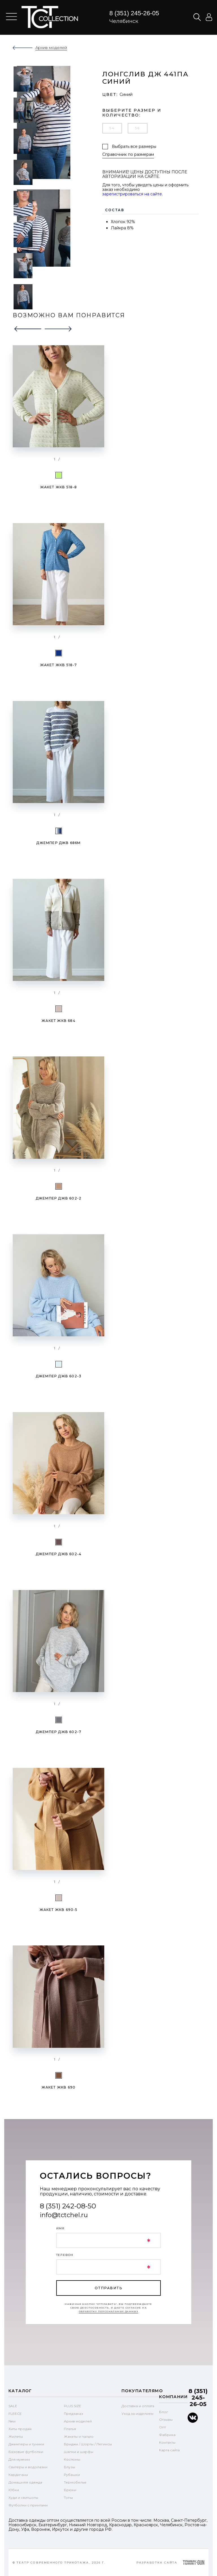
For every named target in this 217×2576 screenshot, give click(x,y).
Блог (163, 2412)
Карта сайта (169, 2450)
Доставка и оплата (137, 2406)
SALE (12, 2406)
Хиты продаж (20, 2429)
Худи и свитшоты (23, 2497)
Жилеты (15, 2436)
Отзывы (166, 2419)
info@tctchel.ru (64, 2215)
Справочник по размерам (128, 154)
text (49, 17)
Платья (70, 2429)
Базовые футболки (25, 2452)
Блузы (69, 2467)
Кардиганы (18, 2475)
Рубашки (72, 2475)
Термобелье (75, 2482)
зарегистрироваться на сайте (132, 194)
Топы (68, 2497)
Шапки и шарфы (78, 2452)
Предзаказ (73, 2413)
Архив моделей (78, 2421)
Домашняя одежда (25, 2482)
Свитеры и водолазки (27, 2467)
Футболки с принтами (28, 2505)
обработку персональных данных (108, 2311)
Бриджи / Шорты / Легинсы (88, 2444)
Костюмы (72, 2459)
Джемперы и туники (26, 2444)
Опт (162, 2427)
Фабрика (167, 2435)
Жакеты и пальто (79, 2436)
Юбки (13, 2490)
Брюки (70, 2490)
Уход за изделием (137, 2413)
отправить (108, 2288)
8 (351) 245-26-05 (134, 13)
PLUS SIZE (72, 2406)
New (12, 2421)
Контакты (167, 2442)
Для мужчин (19, 2459)
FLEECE (15, 2413)
